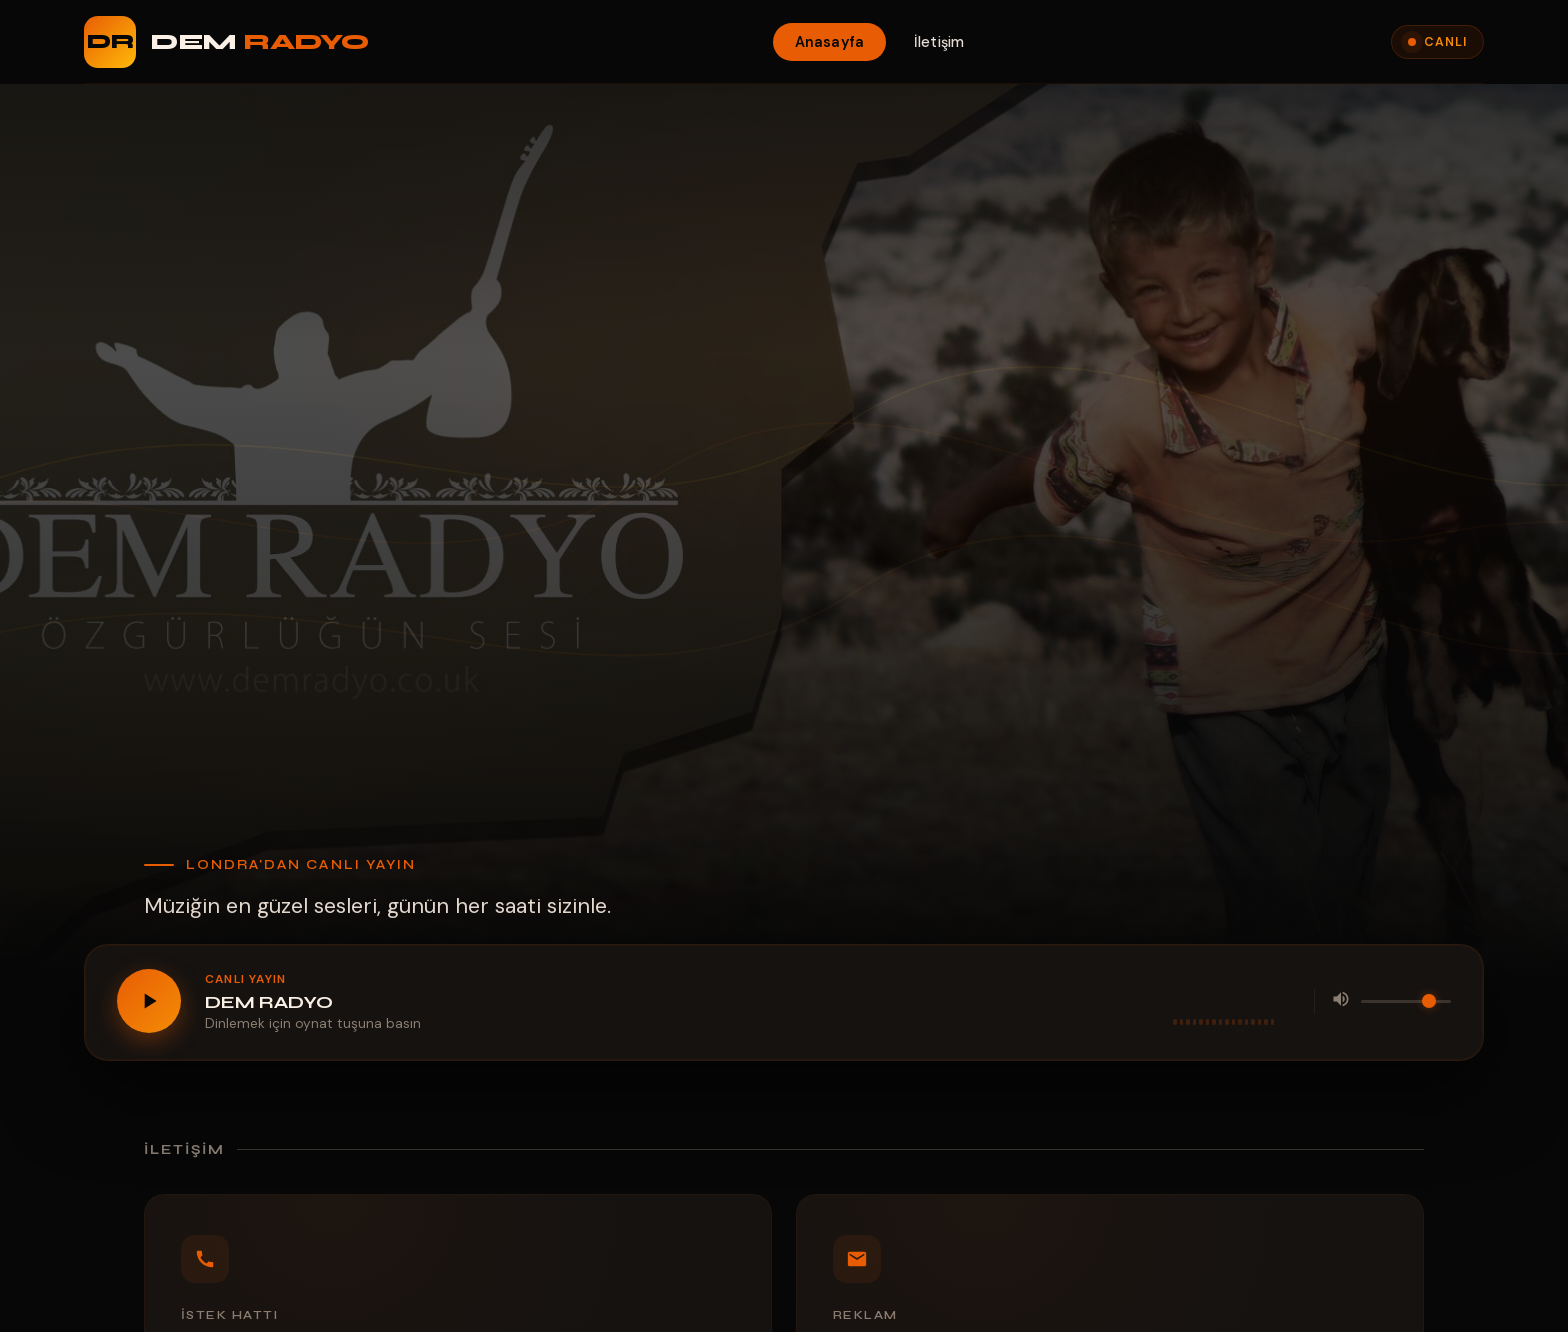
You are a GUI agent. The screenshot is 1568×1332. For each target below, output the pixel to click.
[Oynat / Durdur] (149, 1001)
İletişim (939, 42)
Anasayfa (829, 42)
